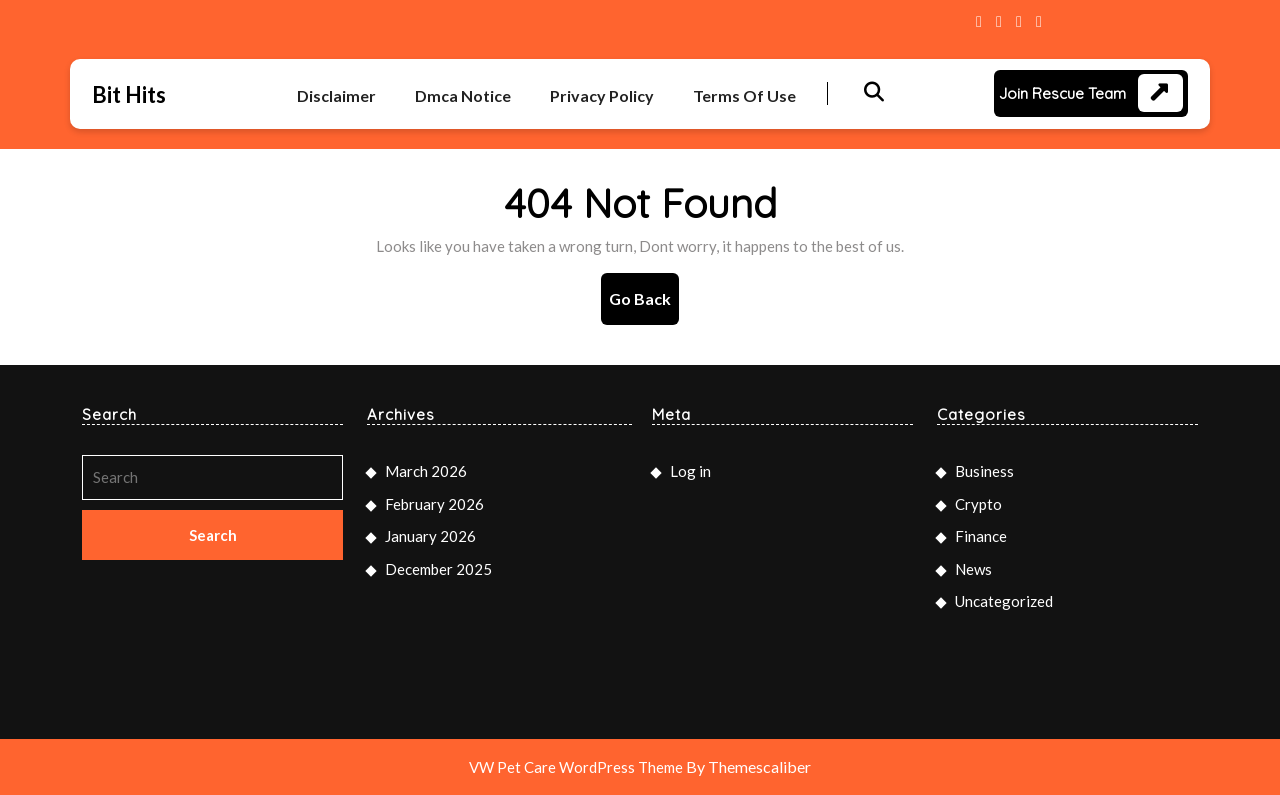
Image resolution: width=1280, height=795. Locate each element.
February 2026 (434, 504)
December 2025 (438, 569)
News (973, 569)
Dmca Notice (463, 95)
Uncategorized (1004, 601)
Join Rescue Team (1062, 93)
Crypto (978, 504)
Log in (690, 471)
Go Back (644, 305)
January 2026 (430, 536)
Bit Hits (129, 94)
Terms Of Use (744, 95)
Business (984, 471)
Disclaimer (336, 95)
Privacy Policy (602, 95)
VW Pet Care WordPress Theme (576, 767)
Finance (981, 536)
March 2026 (426, 471)
